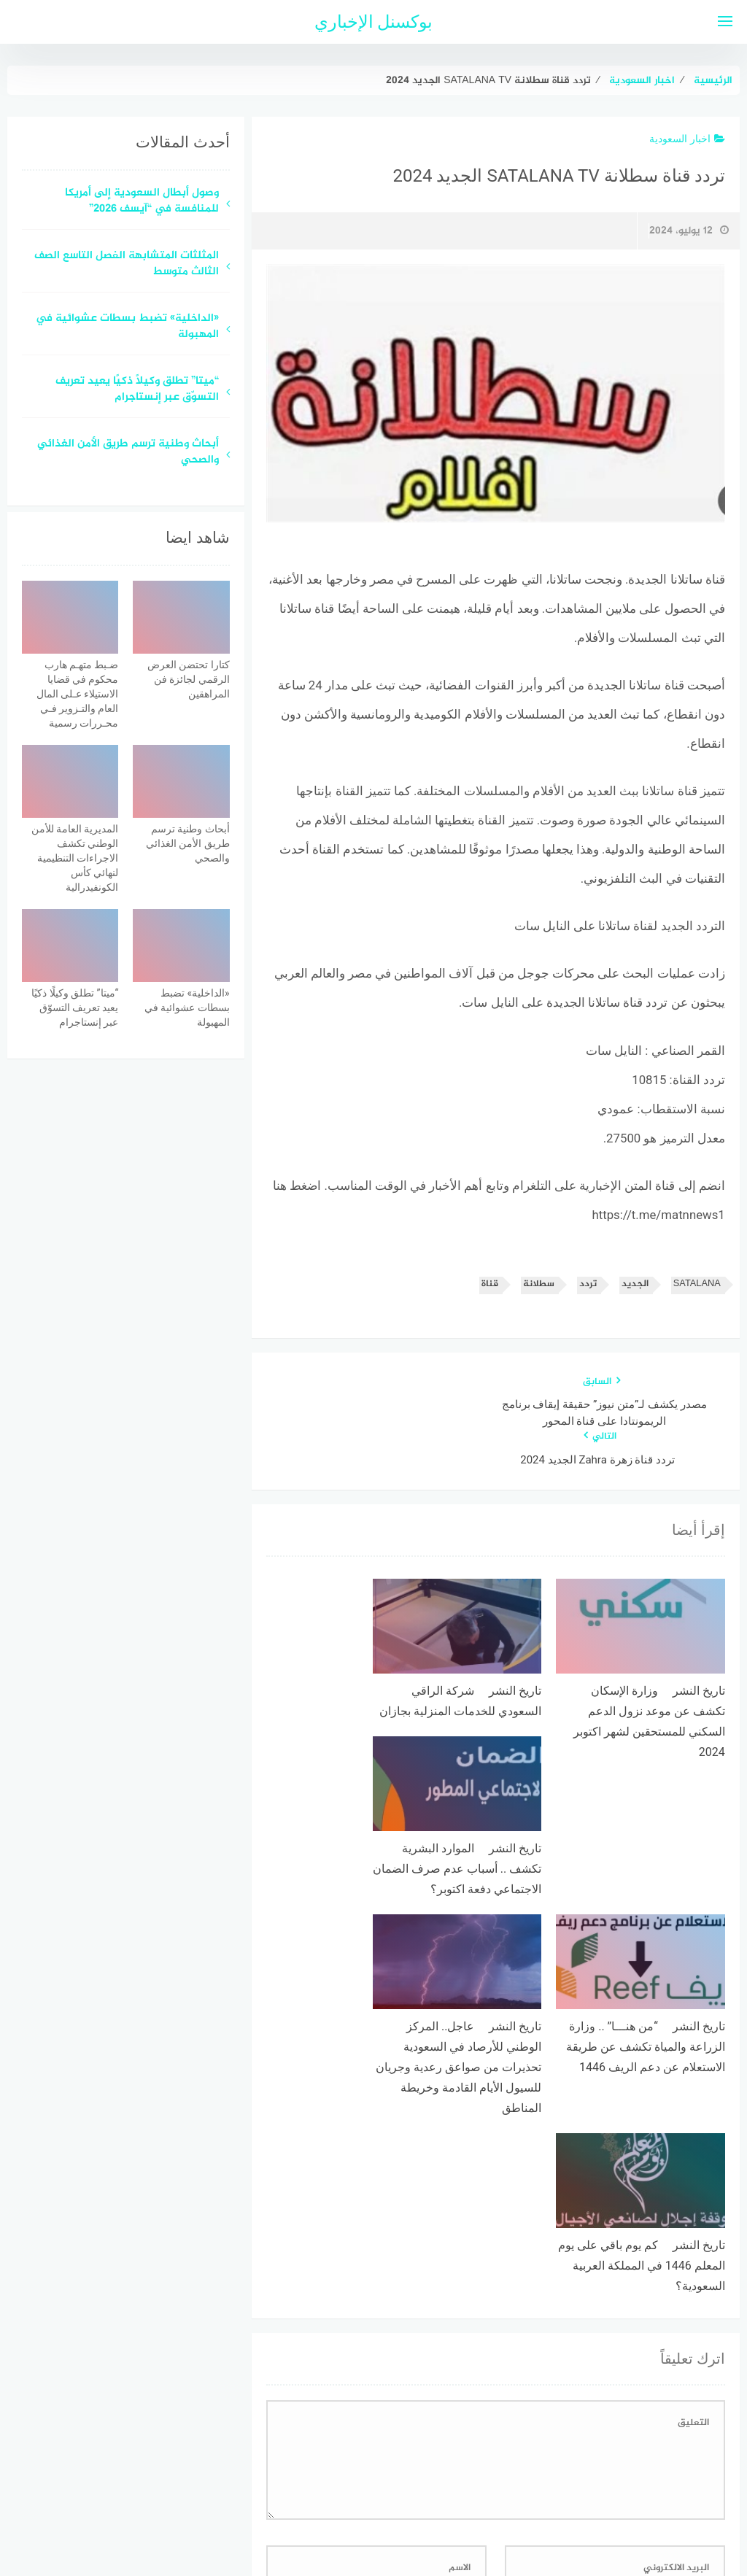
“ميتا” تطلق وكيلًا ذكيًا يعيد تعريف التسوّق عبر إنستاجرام (137, 390)
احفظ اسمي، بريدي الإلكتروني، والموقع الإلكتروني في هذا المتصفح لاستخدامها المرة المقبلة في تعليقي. (494, 2323)
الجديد (635, 1284)
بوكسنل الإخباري (373, 22)
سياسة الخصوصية (409, 2487)
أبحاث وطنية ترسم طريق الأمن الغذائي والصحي (128, 453)
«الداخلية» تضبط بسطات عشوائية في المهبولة (127, 327)
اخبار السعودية (686, 138)
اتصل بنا (331, 2487)
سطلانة (538, 1284)
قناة (489, 1284)
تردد (588, 1284)
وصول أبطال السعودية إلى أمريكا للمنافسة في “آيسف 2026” (142, 202)
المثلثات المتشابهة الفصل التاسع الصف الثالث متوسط (126, 265)
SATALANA (697, 1284)
